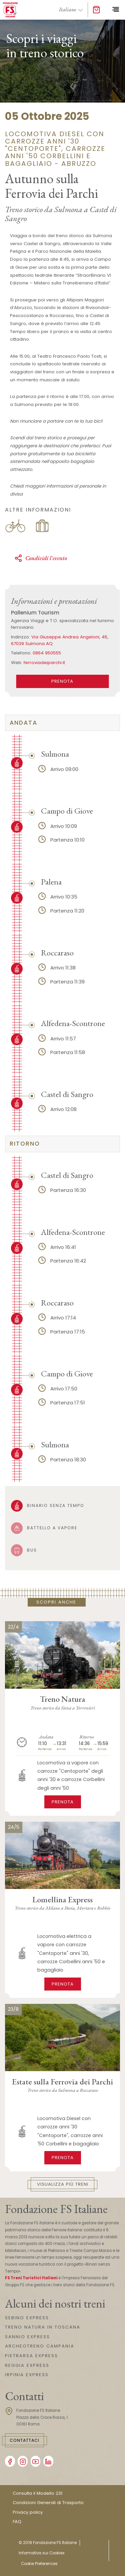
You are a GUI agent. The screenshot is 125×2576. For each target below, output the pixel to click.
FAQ (17, 2521)
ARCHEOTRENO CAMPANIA (39, 2346)
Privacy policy (28, 2512)
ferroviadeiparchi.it (44, 662)
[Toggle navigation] (115, 9)
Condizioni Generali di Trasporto (48, 2502)
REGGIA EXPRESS (27, 2365)
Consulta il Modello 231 (37, 2493)
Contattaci (24, 2440)
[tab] (62, 723)
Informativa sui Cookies (42, 2553)
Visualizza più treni (62, 2184)
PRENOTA (62, 681)
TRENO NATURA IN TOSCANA (42, 2327)
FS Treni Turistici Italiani (31, 2278)
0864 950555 (47, 653)
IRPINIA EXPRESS (27, 2375)
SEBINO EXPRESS (27, 2318)
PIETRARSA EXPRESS (31, 2356)
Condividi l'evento (40, 558)
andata (23, 723)
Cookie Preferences (39, 2563)
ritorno (25, 1144)
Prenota (63, 1802)
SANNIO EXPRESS (27, 2337)
